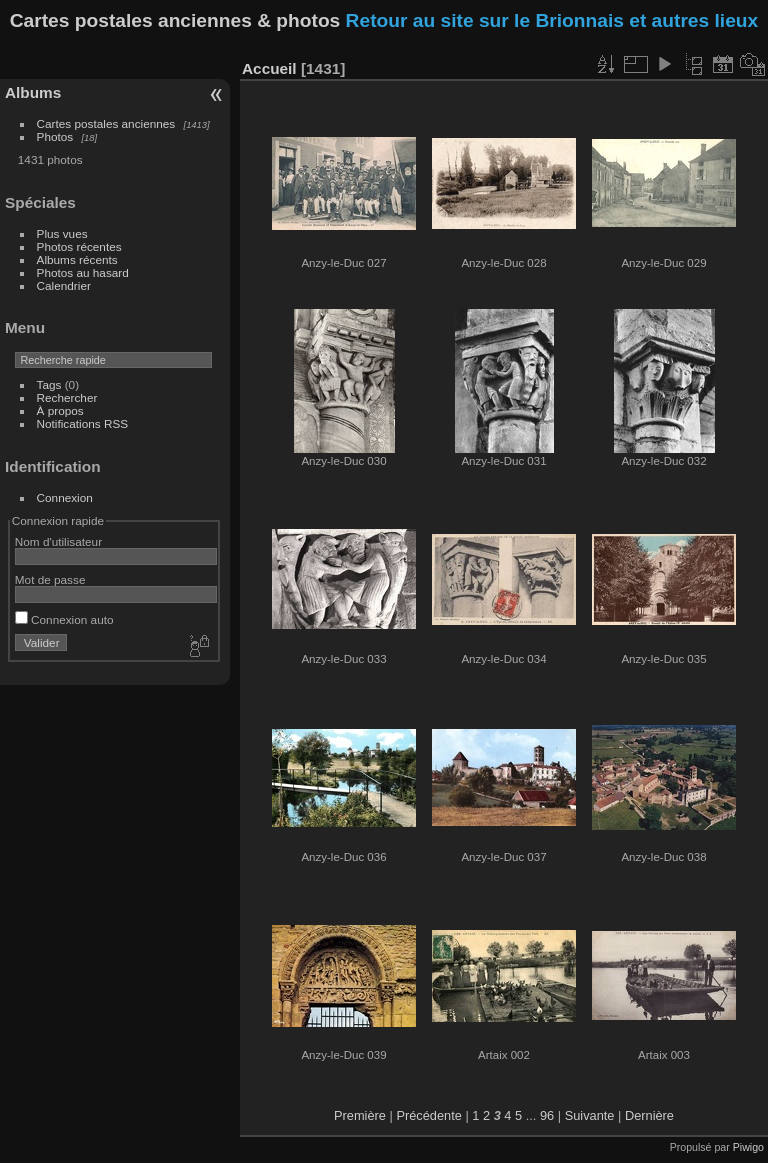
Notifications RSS (83, 423)
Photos (55, 136)
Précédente (428, 1115)
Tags (49, 384)
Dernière (649, 1115)
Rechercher (67, 397)
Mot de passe (50, 579)
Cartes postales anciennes (106, 123)
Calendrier (64, 285)
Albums (33, 92)
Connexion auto (64, 619)
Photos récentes (79, 246)
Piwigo (748, 1147)
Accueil (269, 68)
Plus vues (62, 233)
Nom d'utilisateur (58, 541)
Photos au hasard (83, 272)
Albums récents (77, 259)
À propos (60, 410)
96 (547, 1115)
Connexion (65, 497)
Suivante (590, 1115)
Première (360, 1115)
